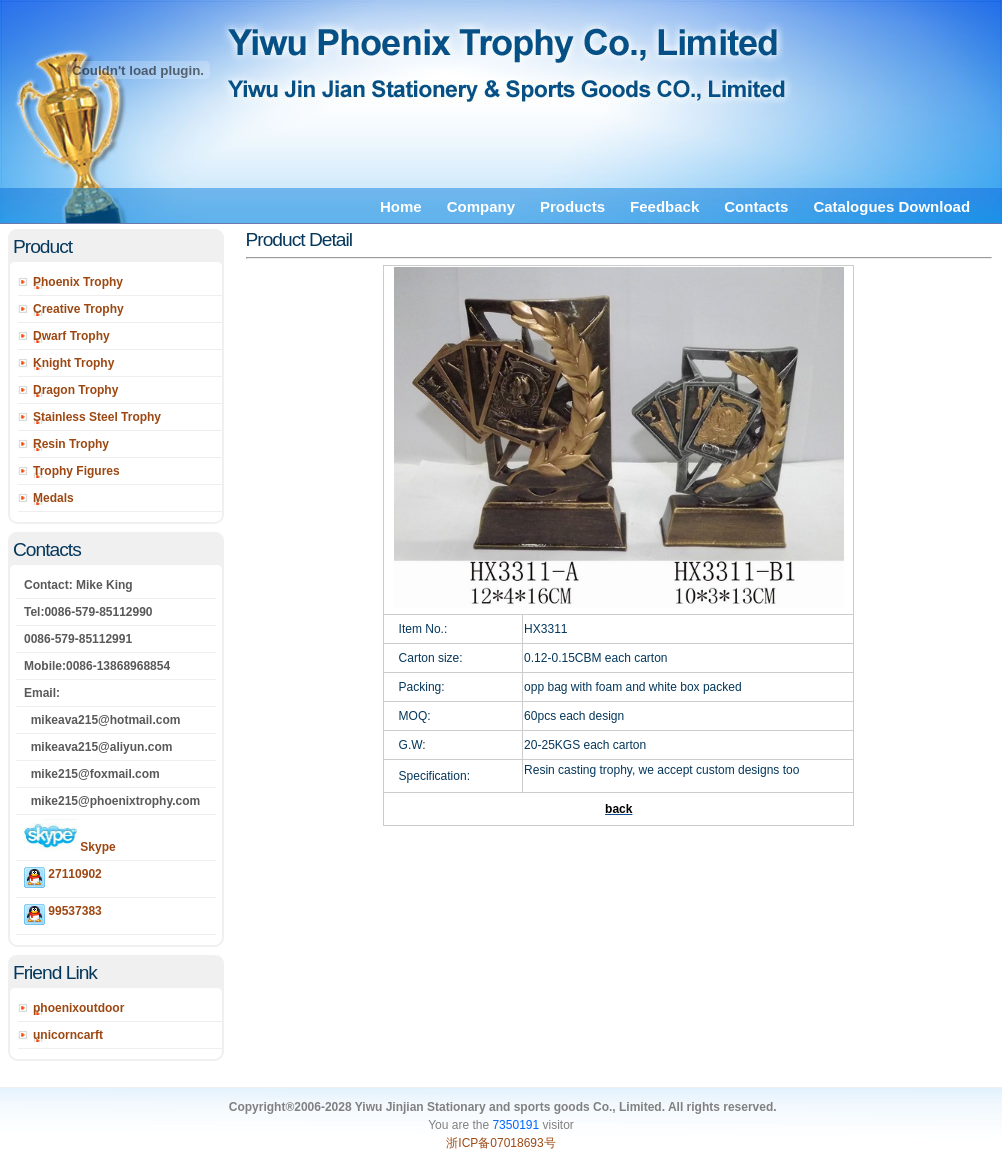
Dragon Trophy (75, 390)
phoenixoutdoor (78, 1008)
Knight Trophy (73, 363)
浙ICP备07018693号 (500, 1143)
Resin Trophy (71, 444)
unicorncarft (68, 1035)
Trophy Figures (76, 471)
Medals (53, 498)
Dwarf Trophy (71, 336)
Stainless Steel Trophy (97, 417)
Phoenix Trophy (78, 282)
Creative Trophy (78, 309)
